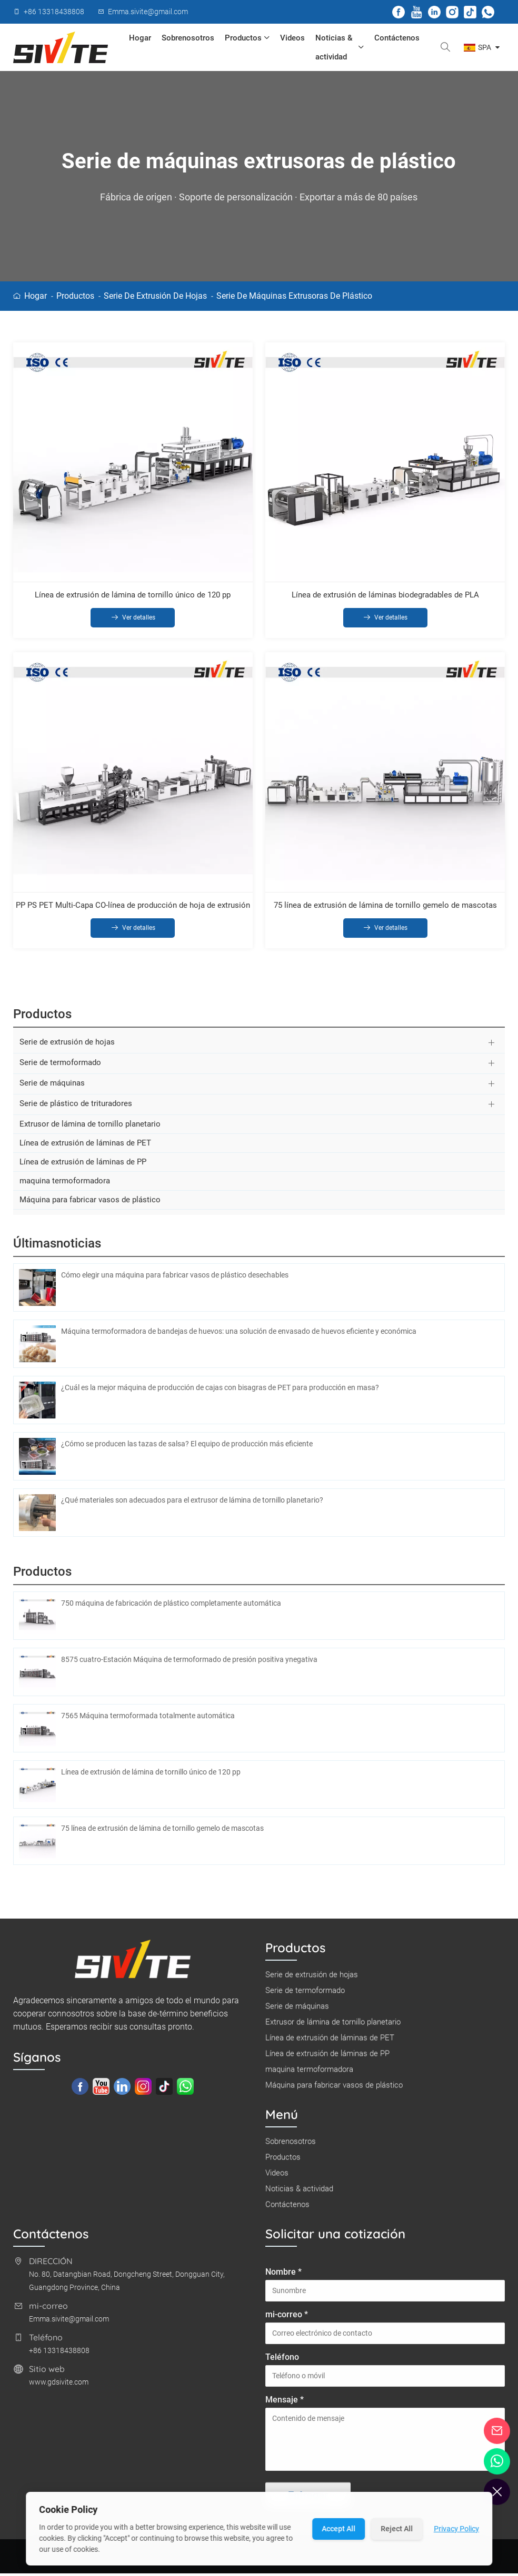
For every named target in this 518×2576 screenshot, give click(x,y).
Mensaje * (284, 2406)
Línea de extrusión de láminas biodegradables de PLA (385, 595)
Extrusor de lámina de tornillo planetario (90, 1130)
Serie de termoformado (60, 1068)
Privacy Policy (456, 2528)
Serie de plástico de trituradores (75, 1109)
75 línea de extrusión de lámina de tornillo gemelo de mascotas (385, 910)
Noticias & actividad (339, 47)
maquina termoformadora (64, 1187)
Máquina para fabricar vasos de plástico (90, 1206)
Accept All (338, 2528)
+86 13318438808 (59, 2356)
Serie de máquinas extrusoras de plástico (294, 296)
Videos (292, 38)
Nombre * (283, 2278)
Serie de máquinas (52, 1089)
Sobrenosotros (188, 38)
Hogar (140, 38)
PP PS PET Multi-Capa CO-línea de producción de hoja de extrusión (133, 910)
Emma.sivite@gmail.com (69, 2325)
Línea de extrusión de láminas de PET (85, 1149)
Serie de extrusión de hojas (155, 296)
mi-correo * (286, 2321)
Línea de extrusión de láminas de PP (82, 1168)
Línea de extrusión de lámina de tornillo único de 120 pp (133, 595)
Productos (247, 37)
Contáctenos (397, 38)
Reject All (397, 2528)
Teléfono (282, 2363)
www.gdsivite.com (58, 2388)
